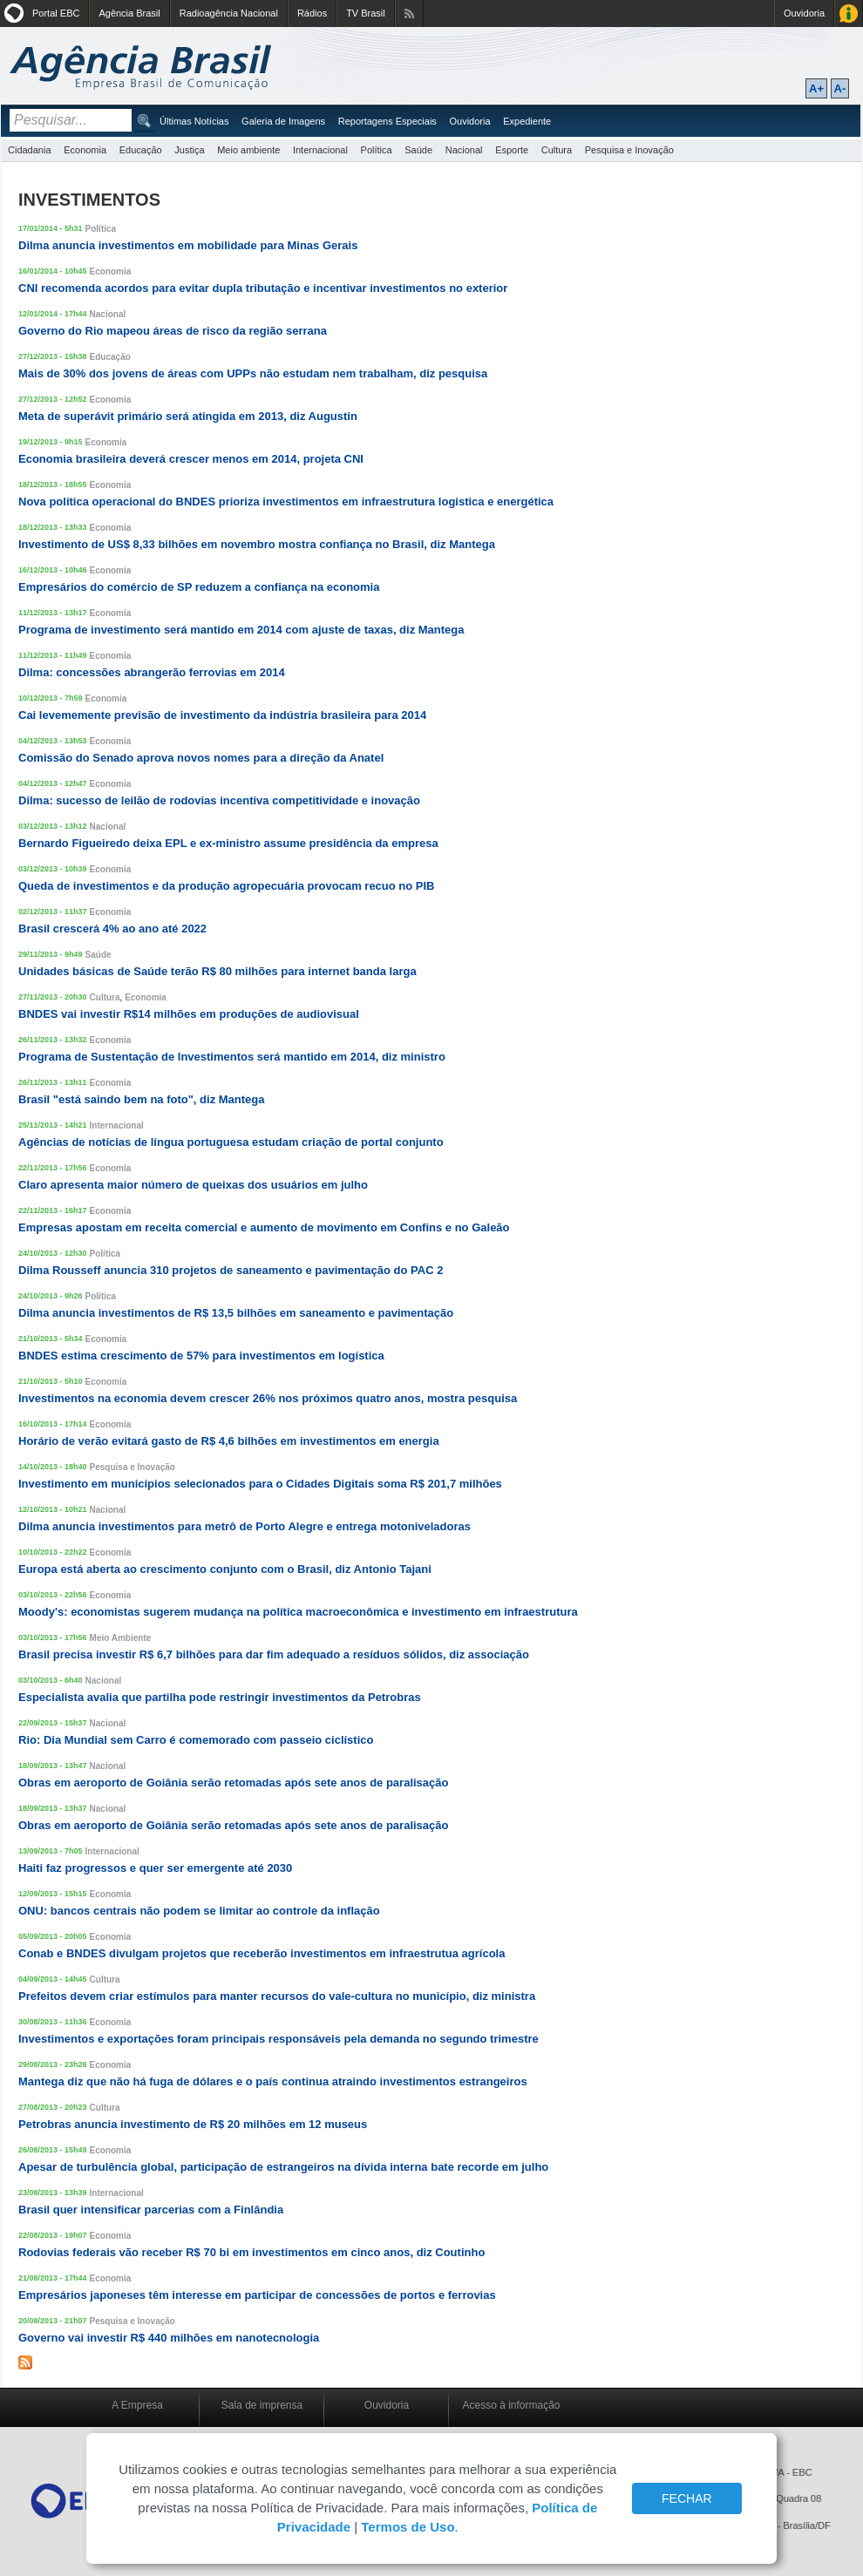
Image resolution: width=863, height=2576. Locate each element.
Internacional (320, 150)
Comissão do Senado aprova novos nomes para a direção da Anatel (201, 757)
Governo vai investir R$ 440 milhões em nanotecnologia (168, 2337)
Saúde (418, 150)
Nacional (464, 150)
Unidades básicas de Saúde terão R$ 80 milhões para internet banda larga (217, 971)
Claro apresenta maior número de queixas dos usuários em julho (193, 1184)
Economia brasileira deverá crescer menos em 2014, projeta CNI (191, 458)
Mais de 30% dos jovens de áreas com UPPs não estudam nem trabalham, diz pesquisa (252, 373)
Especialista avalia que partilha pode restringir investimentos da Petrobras (219, 1697)
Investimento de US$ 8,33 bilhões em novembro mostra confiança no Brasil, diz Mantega (256, 544)
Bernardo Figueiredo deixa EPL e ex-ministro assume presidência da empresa (228, 843)
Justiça (189, 150)
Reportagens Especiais (387, 121)
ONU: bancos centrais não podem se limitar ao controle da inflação (199, 1910)
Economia (85, 150)
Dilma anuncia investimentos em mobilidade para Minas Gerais (187, 245)
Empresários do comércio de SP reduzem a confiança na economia (198, 586)
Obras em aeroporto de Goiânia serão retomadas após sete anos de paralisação (233, 1782)
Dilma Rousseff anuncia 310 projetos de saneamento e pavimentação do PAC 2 (230, 1270)
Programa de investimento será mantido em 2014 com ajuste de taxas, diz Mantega (241, 629)
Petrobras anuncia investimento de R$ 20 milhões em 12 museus (192, 2124)
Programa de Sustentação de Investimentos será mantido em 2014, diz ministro (231, 1056)
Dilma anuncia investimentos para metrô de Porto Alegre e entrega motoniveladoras (244, 1526)
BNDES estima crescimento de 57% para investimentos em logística (201, 1355)
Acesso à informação (511, 2405)
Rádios (312, 13)
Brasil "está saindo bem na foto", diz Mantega (141, 1099)
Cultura (556, 150)
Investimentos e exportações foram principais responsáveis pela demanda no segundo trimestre (278, 2038)
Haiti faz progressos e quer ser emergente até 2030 (155, 1867)
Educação (140, 150)
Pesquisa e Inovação (629, 150)
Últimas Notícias (194, 121)
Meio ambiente (248, 150)
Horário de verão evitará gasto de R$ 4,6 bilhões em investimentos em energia (228, 1440)
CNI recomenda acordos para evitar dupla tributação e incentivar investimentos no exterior (262, 288)
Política (376, 150)
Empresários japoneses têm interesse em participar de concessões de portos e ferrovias (257, 2294)
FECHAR (687, 2498)
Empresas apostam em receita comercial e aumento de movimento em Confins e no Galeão (264, 1227)
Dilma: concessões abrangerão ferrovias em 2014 (151, 672)
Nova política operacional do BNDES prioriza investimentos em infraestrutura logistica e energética (286, 501)
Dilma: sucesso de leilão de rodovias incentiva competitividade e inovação (219, 800)
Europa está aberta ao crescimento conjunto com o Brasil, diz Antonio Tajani (225, 1569)
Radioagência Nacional (229, 13)
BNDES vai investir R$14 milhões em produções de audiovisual (188, 1013)
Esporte (511, 150)
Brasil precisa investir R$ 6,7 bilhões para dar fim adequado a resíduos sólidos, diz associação (273, 1654)
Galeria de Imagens (283, 121)
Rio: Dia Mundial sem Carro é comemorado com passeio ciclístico (195, 1739)
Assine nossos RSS (409, 13)
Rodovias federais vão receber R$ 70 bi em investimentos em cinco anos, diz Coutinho (251, 2252)
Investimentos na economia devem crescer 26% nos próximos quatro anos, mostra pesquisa (267, 1398)
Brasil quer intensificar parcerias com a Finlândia (150, 2209)
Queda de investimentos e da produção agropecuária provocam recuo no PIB (226, 885)
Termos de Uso (407, 2526)
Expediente (527, 121)
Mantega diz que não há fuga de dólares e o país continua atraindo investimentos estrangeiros (272, 2081)
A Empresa (137, 2405)
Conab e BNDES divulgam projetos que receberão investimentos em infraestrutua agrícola (261, 1953)
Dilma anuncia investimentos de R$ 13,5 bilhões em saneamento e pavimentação (235, 1312)
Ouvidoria (804, 13)
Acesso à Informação (848, 13)
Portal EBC (55, 13)
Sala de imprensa (261, 2405)
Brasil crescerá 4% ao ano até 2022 (112, 928)
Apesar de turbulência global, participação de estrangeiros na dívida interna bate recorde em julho (283, 2166)
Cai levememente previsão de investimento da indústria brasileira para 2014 (222, 715)
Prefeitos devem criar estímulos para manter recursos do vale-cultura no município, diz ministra (276, 1996)
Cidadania (29, 150)
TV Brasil (365, 13)
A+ (816, 88)
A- (840, 88)
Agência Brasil (129, 13)
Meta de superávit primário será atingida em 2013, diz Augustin (187, 416)
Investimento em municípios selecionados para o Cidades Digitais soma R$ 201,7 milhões (260, 1483)
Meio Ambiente (121, 1638)
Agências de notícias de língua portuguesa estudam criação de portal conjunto (231, 1142)
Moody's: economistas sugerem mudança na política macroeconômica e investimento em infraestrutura (298, 1611)
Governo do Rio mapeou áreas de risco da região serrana (172, 330)
